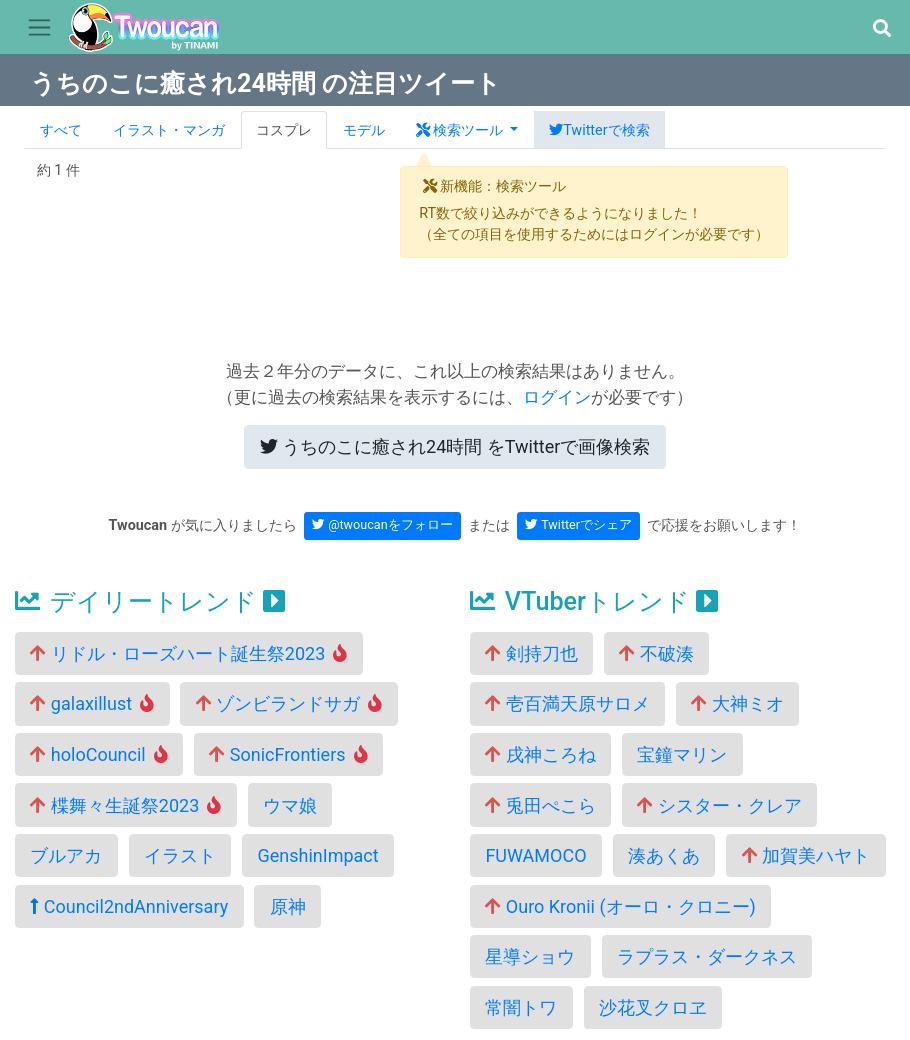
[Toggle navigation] (39, 28)
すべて (61, 130)
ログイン (557, 397)
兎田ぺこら (540, 805)
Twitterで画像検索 (455, 446)
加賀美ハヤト (806, 855)
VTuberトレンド (594, 601)
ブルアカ (66, 855)
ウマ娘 (290, 805)
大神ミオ (737, 703)
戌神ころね (540, 754)
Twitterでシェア (578, 524)
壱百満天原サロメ (567, 703)
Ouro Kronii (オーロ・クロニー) (620, 906)
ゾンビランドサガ (289, 703)
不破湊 (656, 653)
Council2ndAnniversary (129, 906)
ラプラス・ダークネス (707, 956)
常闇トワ (521, 1007)
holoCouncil (98, 754)
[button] (881, 28)
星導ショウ (530, 956)
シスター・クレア (719, 805)
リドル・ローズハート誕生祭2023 (188, 653)
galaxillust (92, 703)
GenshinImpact (317, 855)
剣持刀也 (531, 653)
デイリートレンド (150, 601)
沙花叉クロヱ (653, 1007)
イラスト (180, 855)
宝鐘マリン (682, 754)
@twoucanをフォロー (382, 524)
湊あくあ (664, 855)
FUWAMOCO (535, 855)
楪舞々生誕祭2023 (125, 805)
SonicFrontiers (288, 754)
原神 (288, 906)
